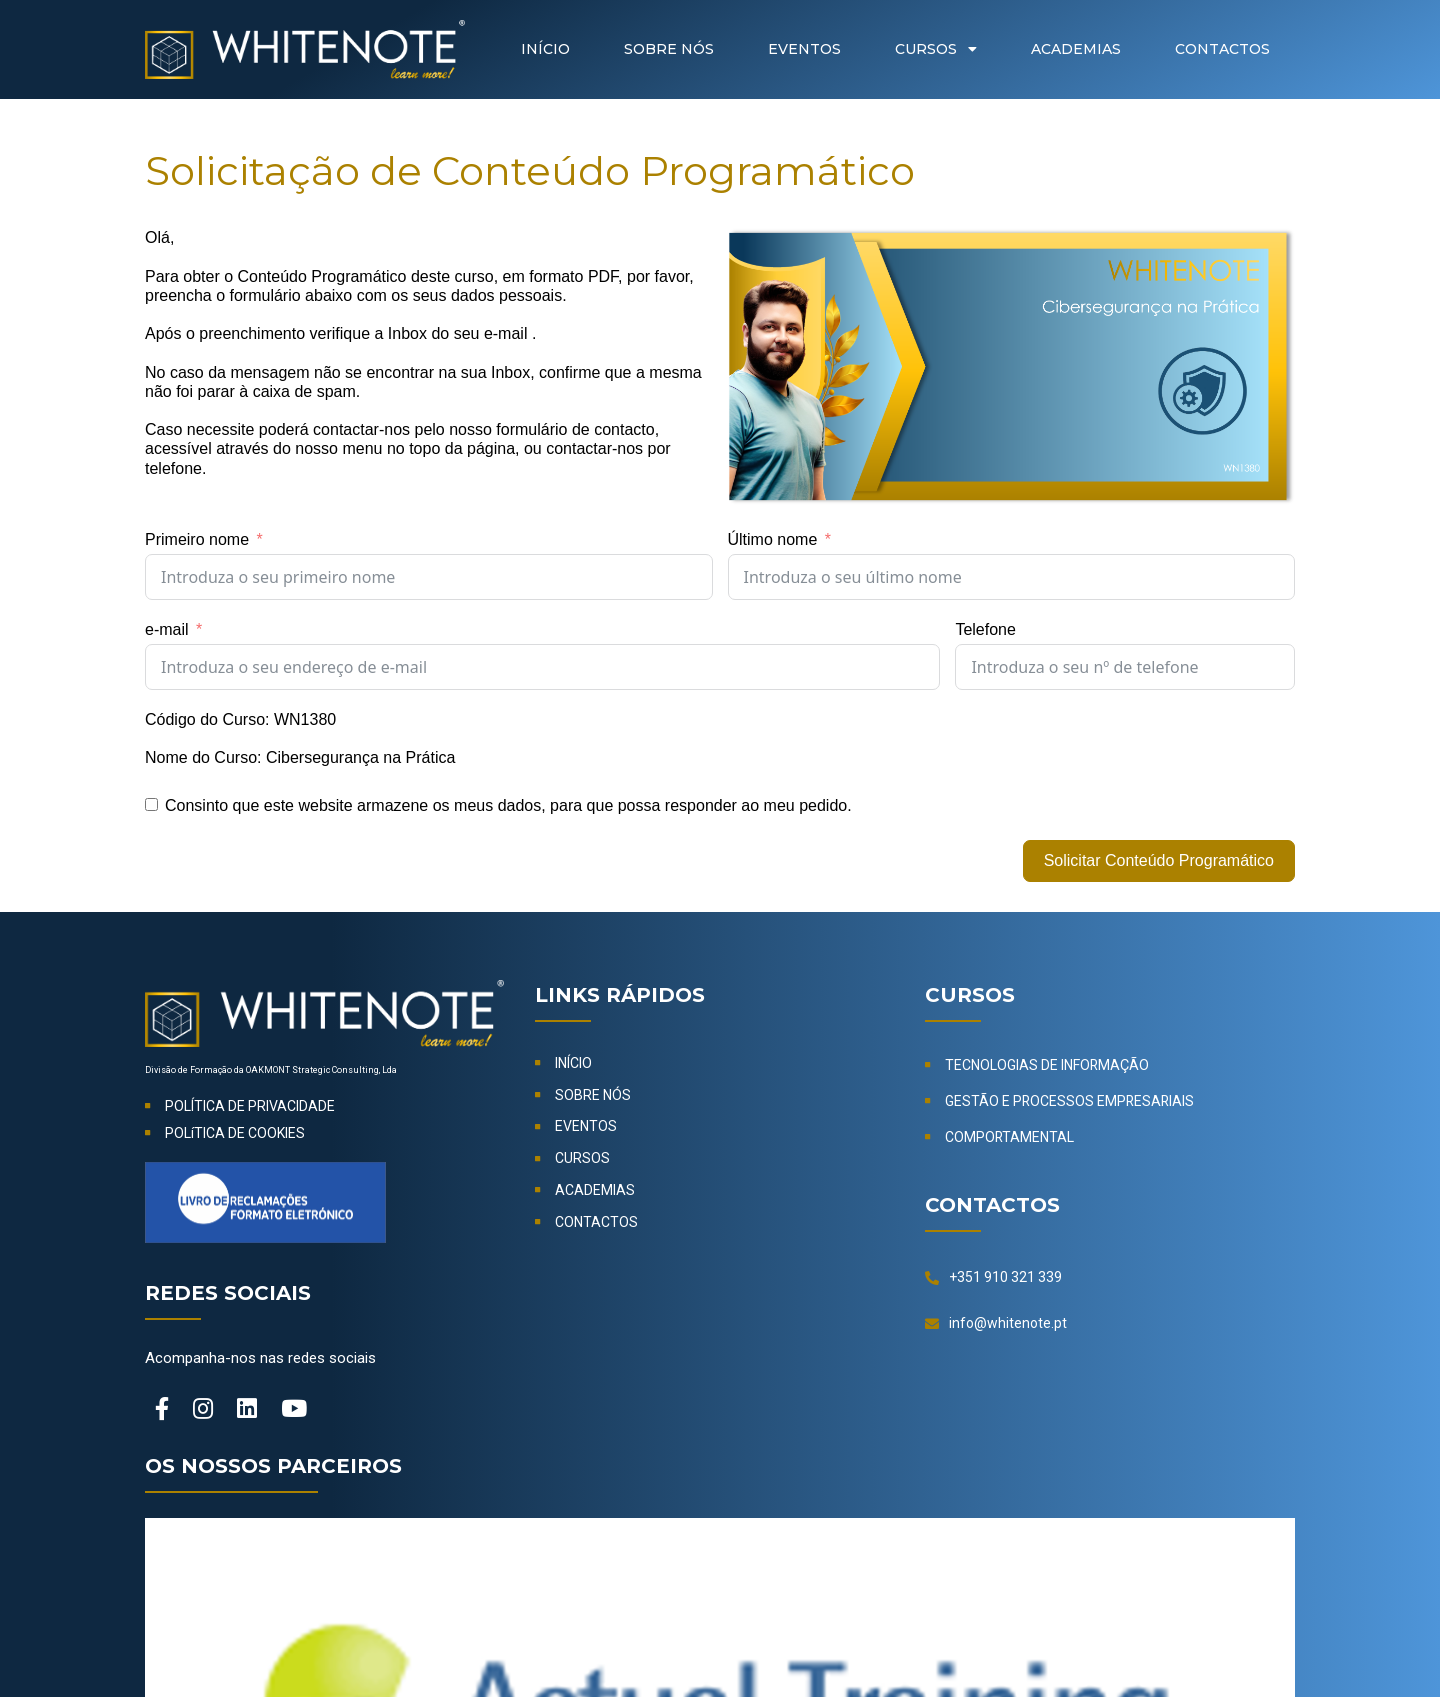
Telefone (985, 629)
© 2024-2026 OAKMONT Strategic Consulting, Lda (720, 1638)
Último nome (773, 539)
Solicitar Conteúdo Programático (1159, 860)
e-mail (167, 629)
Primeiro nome (197, 539)
